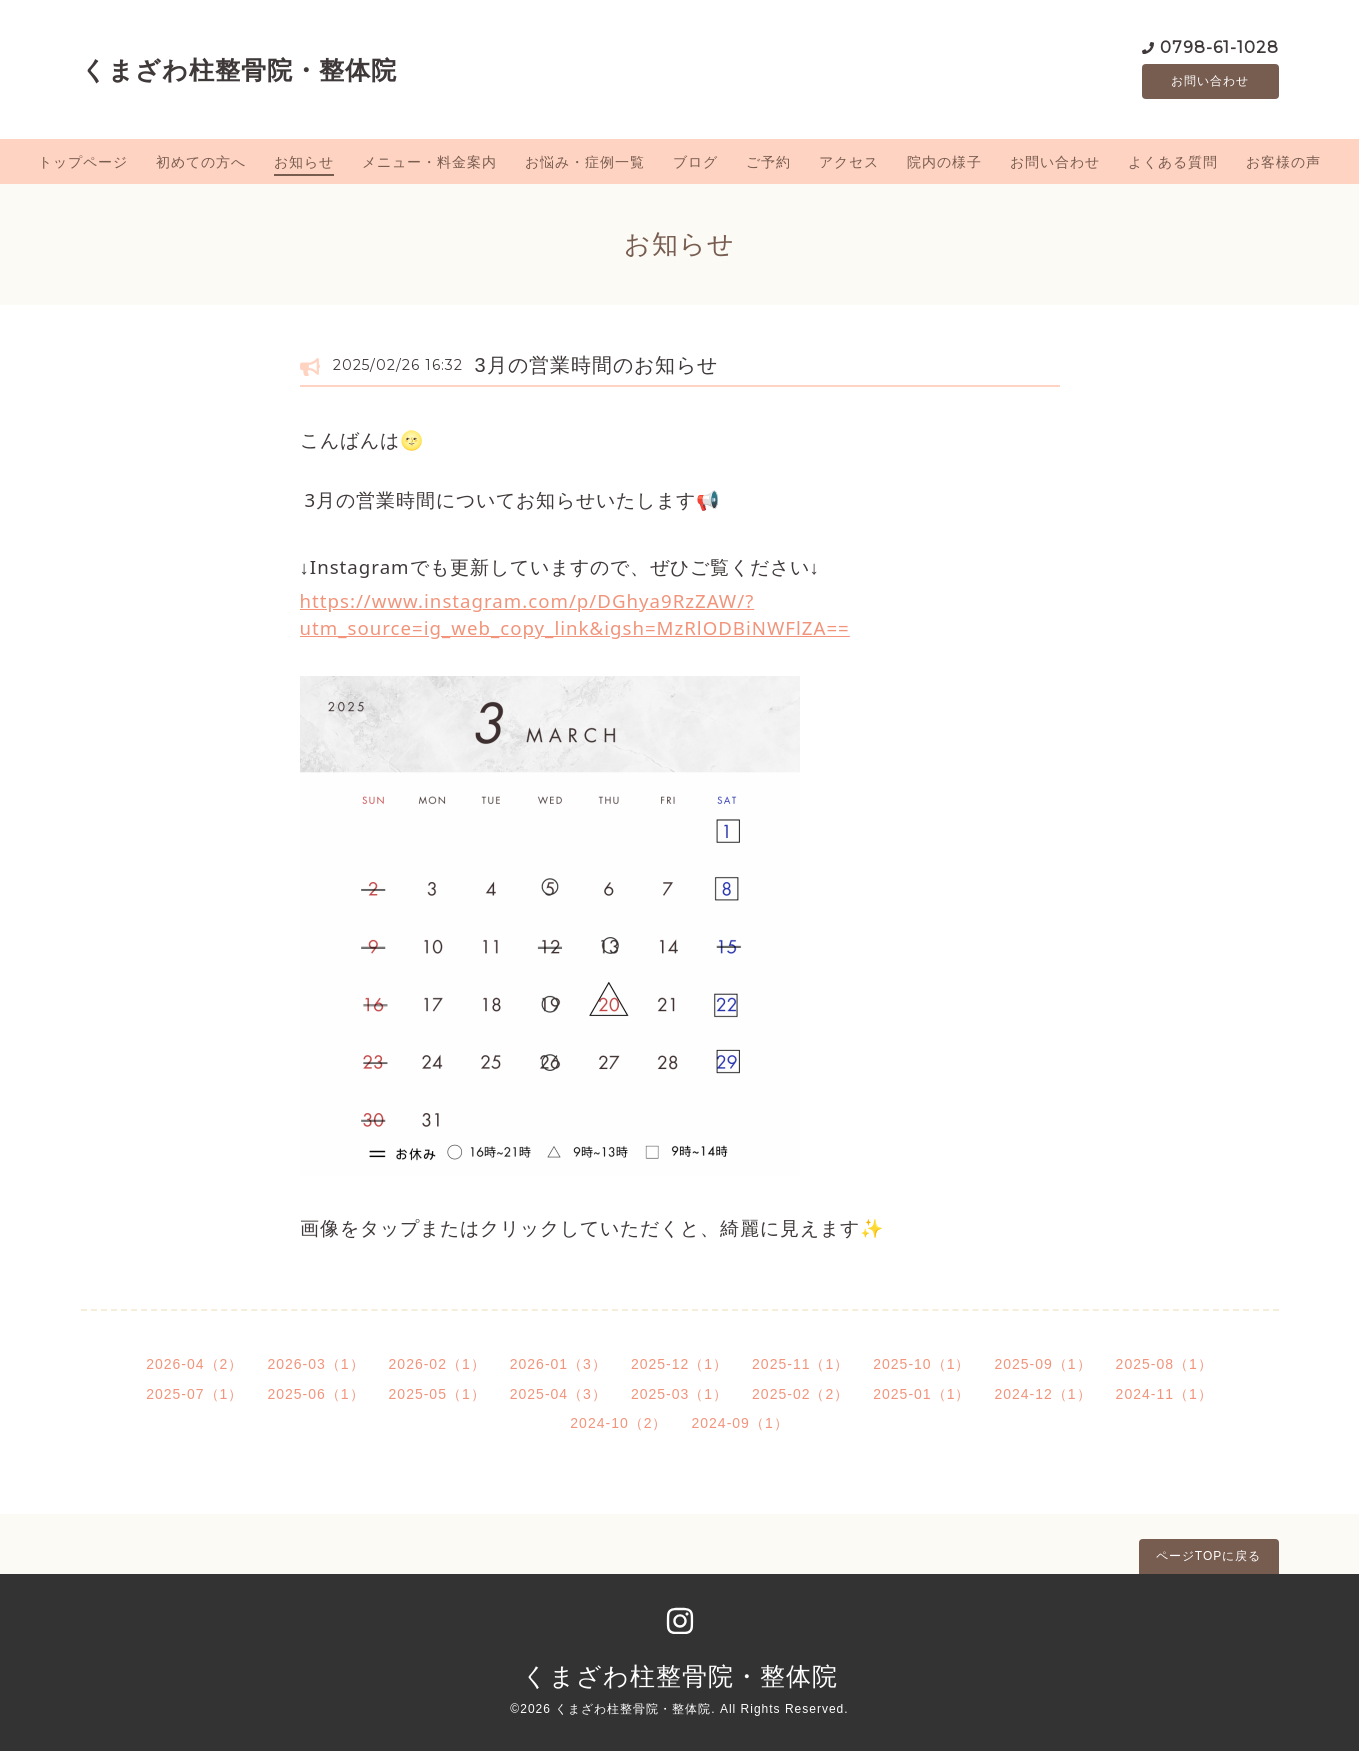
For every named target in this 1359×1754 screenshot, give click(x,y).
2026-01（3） (558, 1367)
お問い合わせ (1210, 83)
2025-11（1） (800, 1367)
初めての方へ (201, 165)
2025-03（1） (679, 1397)
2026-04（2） (194, 1367)
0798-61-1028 (1219, 47)
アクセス (849, 165)
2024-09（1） (740, 1427)
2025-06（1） (315, 1397)
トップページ (83, 165)
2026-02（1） (437, 1367)
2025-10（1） (921, 1367)
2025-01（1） (921, 1397)
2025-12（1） (679, 1367)
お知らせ (304, 165)
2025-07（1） (194, 1397)
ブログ (695, 165)
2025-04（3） (558, 1397)
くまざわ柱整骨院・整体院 (239, 71)
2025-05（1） (437, 1397)
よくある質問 (1173, 165)
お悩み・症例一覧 (585, 165)
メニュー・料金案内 (429, 165)
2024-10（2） (618, 1427)
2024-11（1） (1164, 1397)
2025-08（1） (1164, 1367)
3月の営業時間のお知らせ (596, 368)
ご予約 (768, 165)
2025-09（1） (1042, 1367)
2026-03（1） (315, 1367)
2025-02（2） (800, 1397)
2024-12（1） (1042, 1397)
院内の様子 (944, 165)
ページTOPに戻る (1208, 1559)
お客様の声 (1283, 165)
